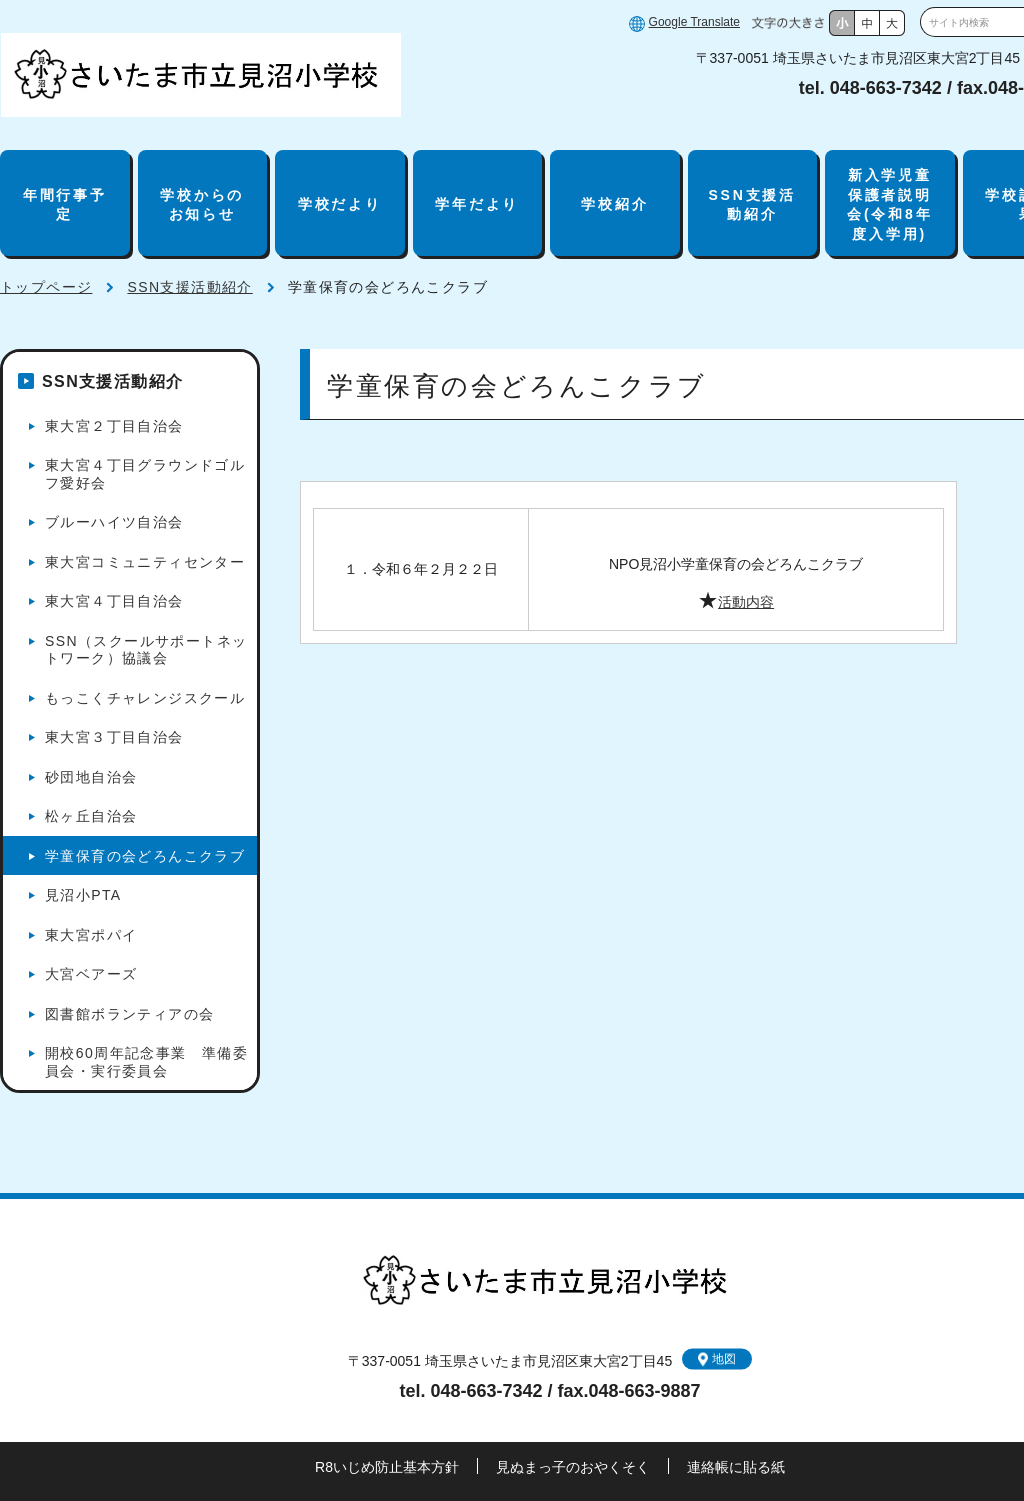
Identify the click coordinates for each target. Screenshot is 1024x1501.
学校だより (340, 204)
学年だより (477, 204)
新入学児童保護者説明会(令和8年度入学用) (889, 204)
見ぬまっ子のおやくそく (573, 1467)
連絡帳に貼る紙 (736, 1467)
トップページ (46, 287)
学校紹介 (614, 204)
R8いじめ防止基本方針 (387, 1467)
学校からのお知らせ (202, 205)
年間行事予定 (65, 205)
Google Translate (694, 22)
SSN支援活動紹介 (752, 205)
